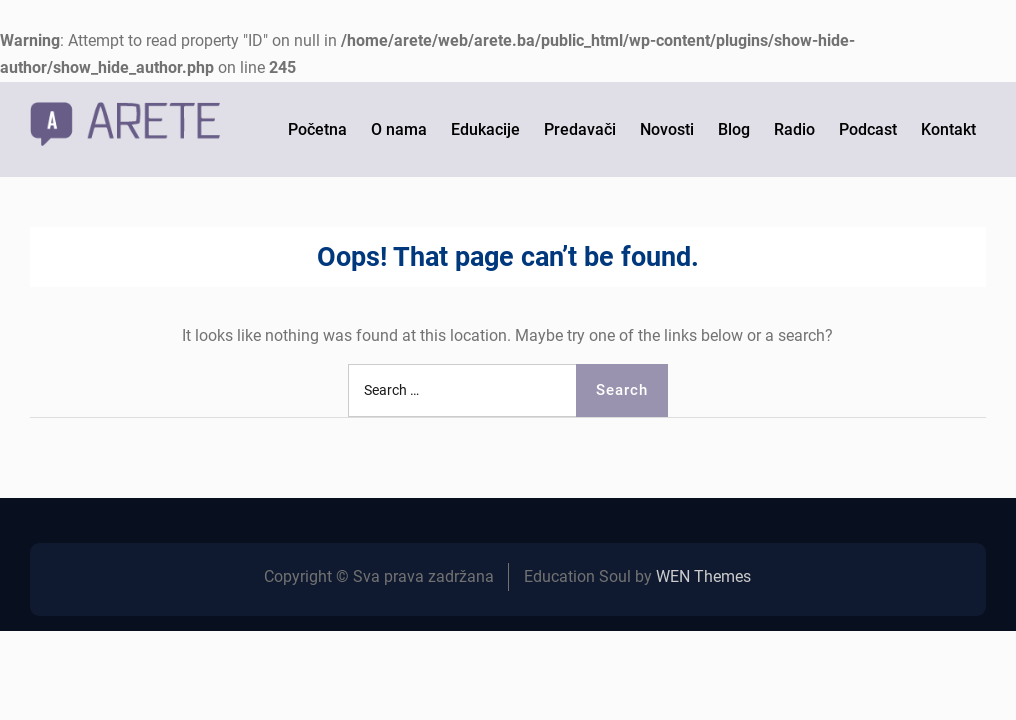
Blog (734, 129)
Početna (317, 129)
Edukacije (485, 129)
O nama (399, 129)
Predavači (580, 129)
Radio (794, 129)
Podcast (868, 129)
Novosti (667, 129)
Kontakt (948, 129)
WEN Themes (703, 576)
